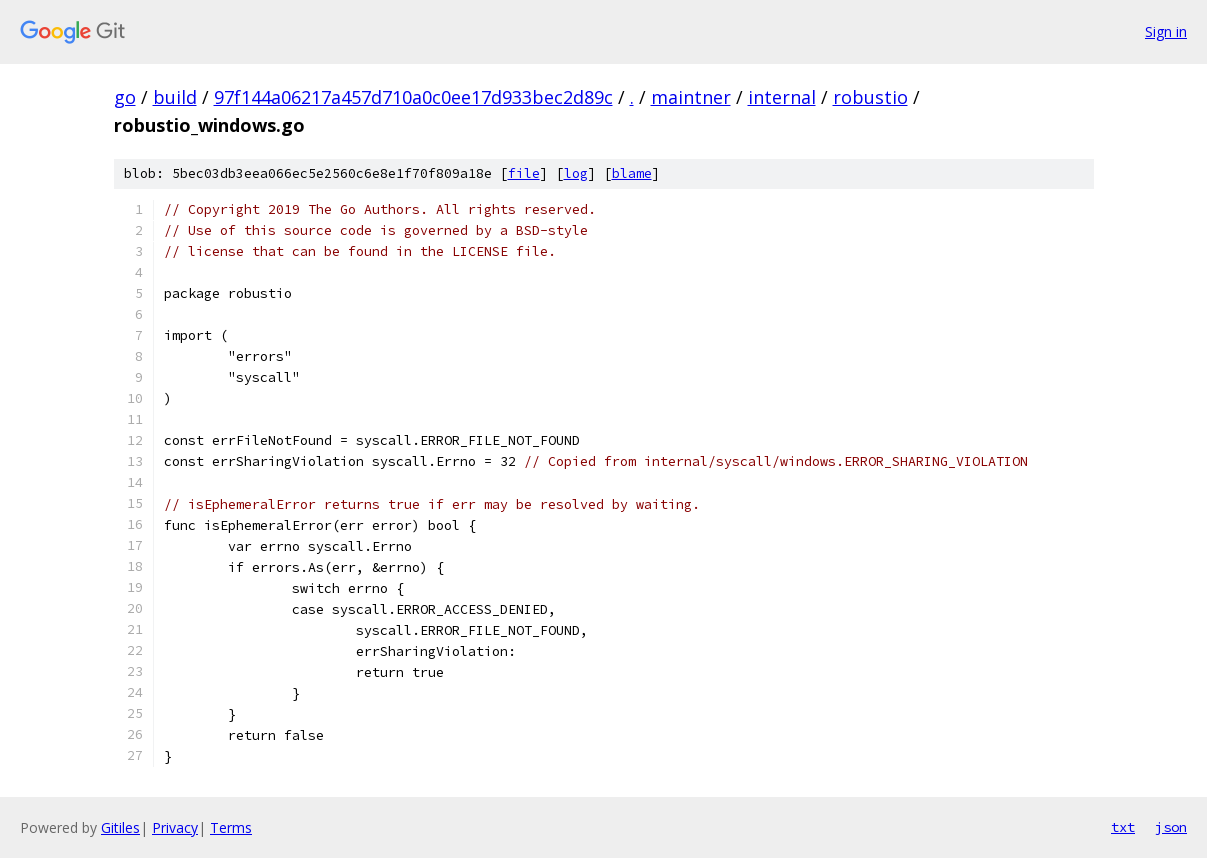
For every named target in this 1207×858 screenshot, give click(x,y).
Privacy (175, 827)
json (1171, 827)
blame (632, 173)
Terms (231, 827)
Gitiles (120, 827)
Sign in (1166, 31)
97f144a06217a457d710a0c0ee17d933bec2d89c (413, 97)
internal (782, 97)
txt (1123, 827)
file (524, 173)
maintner (691, 97)
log (576, 173)
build (175, 97)
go (125, 97)
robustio (870, 97)
